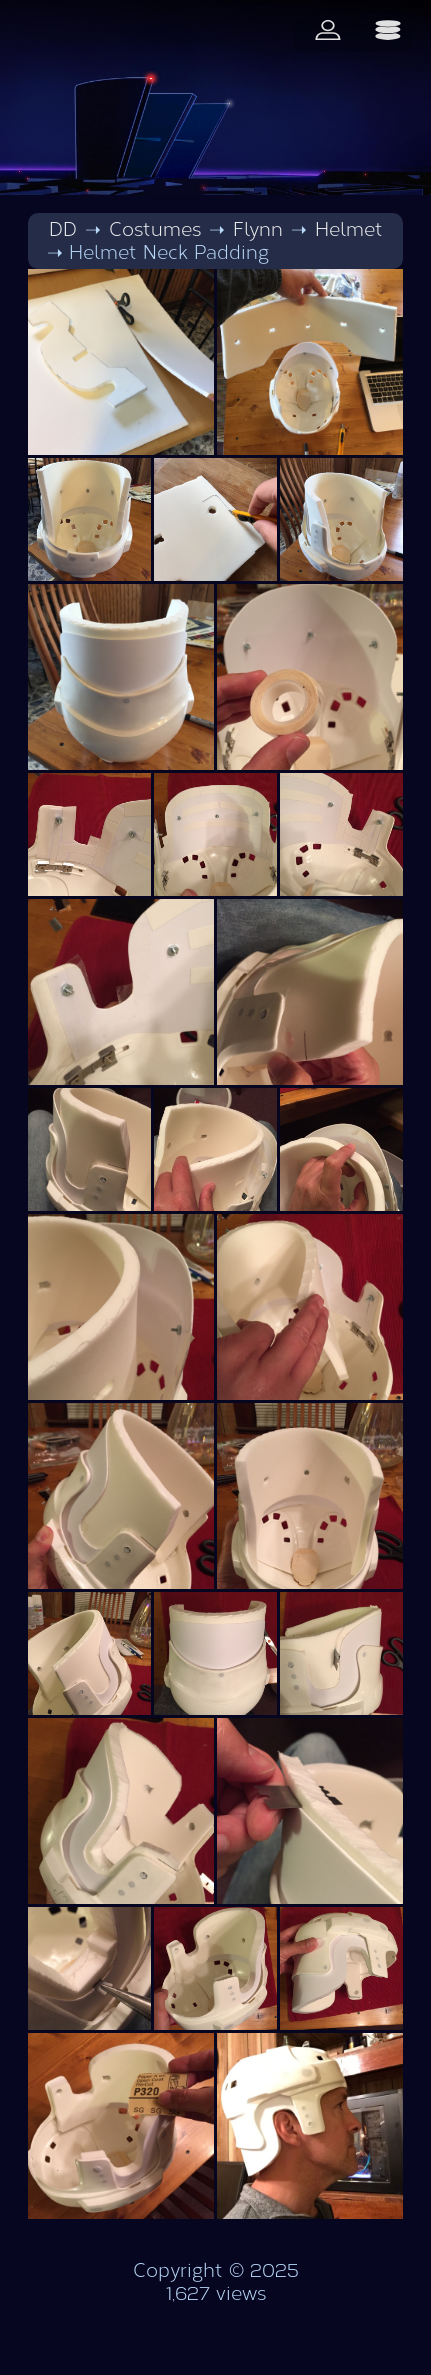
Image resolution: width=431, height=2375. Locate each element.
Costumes (155, 229)
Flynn (258, 229)
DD (63, 229)
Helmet (349, 229)
